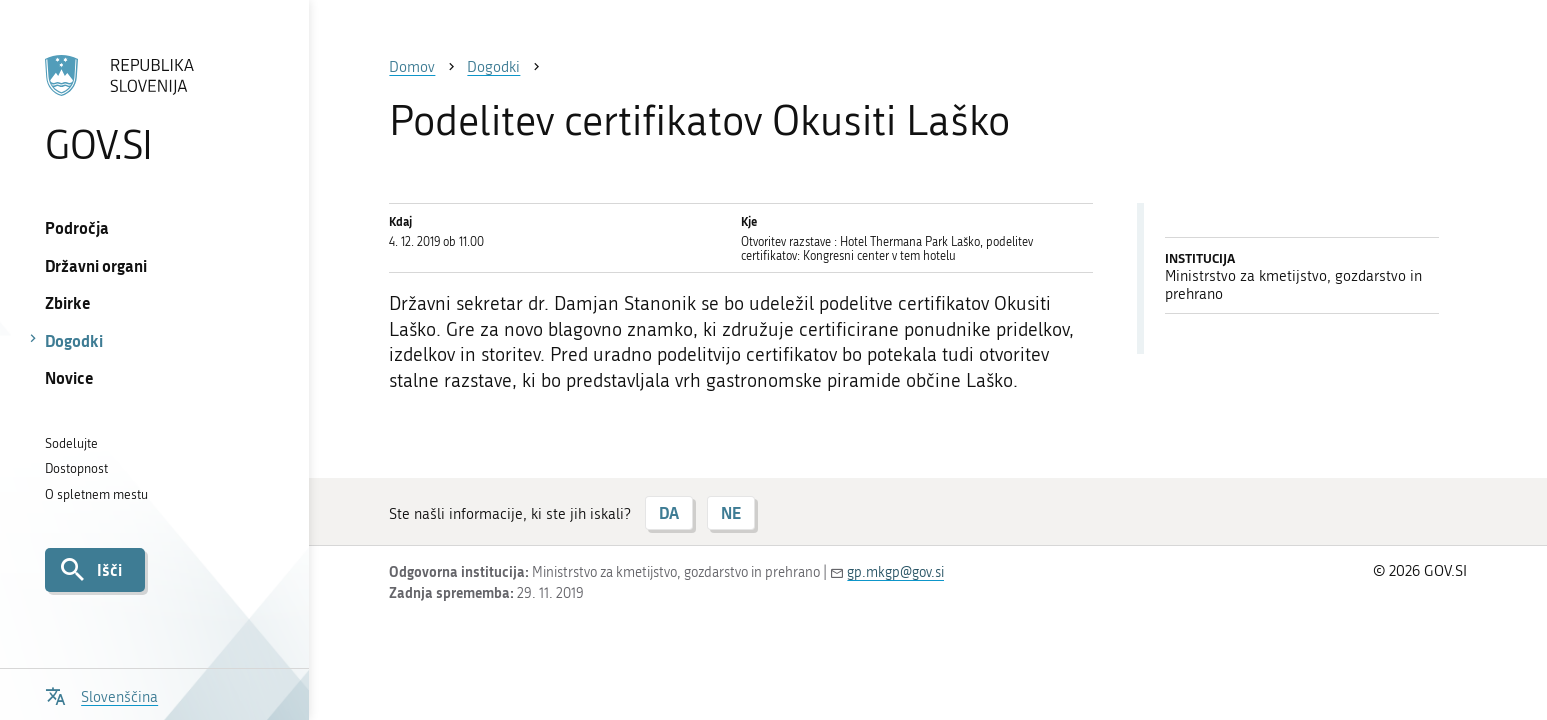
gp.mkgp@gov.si (895, 572)
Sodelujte (71, 443)
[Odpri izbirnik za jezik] (102, 694)
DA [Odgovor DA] (669, 512)
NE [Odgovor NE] (731, 512)
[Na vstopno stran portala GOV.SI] (154, 109)
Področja (77, 227)
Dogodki (74, 340)
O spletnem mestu (96, 494)
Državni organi (96, 265)
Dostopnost (76, 468)
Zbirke (68, 302)
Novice (69, 377)
